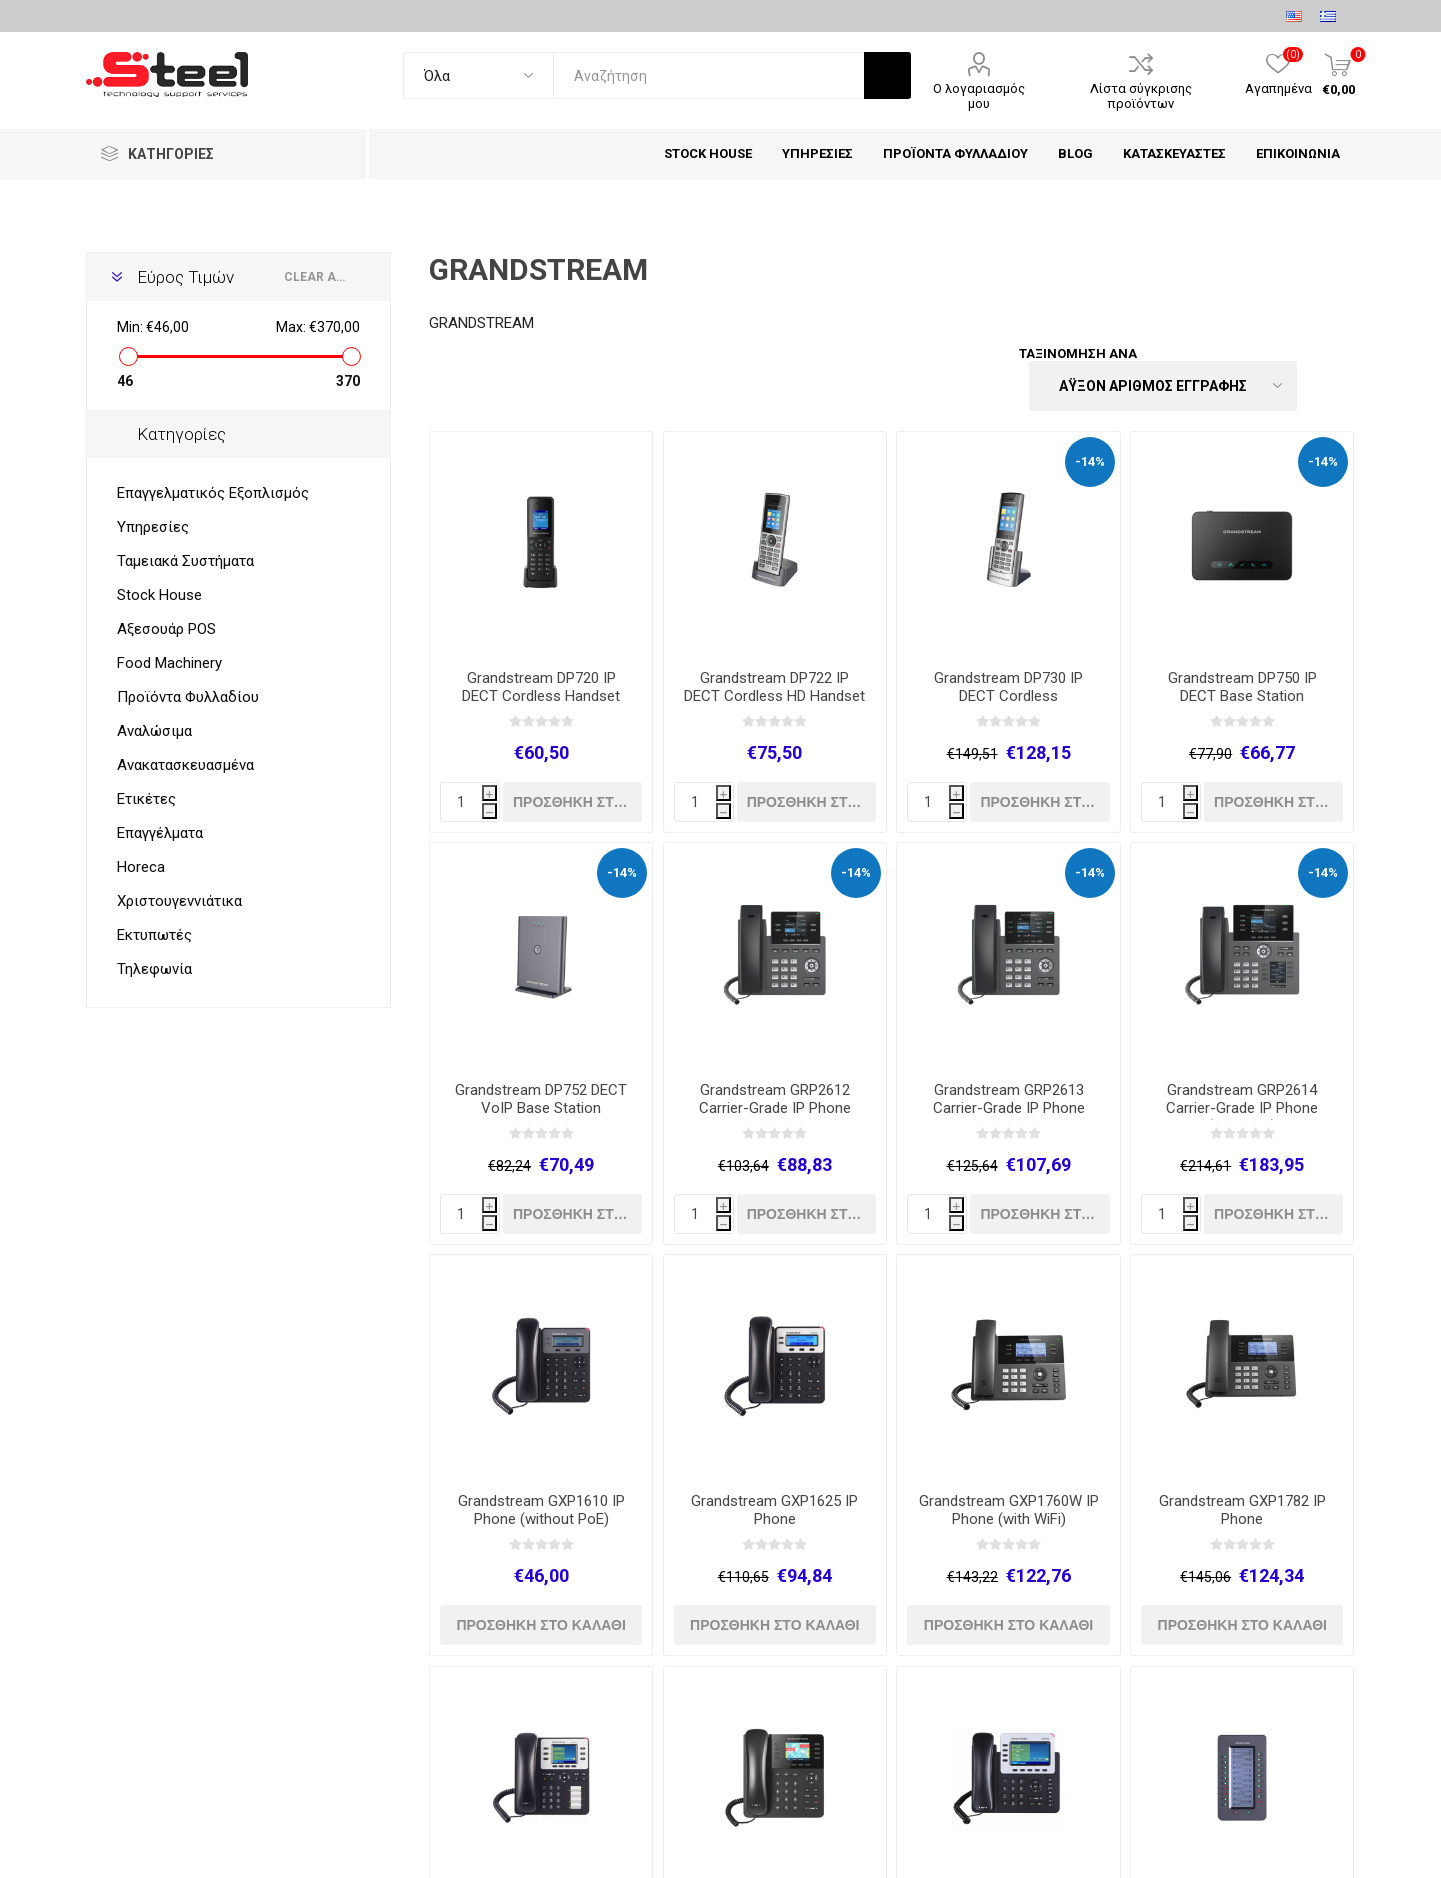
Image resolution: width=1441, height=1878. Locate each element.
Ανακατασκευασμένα (185, 765)
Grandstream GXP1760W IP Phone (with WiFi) (1009, 1510)
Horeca (141, 867)
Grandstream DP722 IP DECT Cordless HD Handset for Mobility (774, 696)
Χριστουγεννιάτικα (179, 901)
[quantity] (470, 802)
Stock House (159, 595)
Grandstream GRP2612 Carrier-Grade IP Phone (775, 1099)
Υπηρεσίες (153, 527)
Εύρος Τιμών (185, 277)
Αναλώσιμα (154, 731)
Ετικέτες (146, 799)
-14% (1090, 461)
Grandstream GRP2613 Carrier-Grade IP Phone (1009, 1099)
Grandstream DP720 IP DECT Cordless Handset (541, 687)
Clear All (317, 277)
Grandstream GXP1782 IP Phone (1242, 1510)
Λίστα (1340, 367)
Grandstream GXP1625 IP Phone (774, 1510)
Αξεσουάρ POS (166, 629)
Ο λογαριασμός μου (979, 96)
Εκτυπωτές (154, 935)
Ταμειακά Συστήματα (185, 561)
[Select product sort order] (1163, 386)
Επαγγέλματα (160, 833)
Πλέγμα (1302, 367)
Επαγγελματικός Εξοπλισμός (213, 493)
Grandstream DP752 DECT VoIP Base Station (541, 1099)
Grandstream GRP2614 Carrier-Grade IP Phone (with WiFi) (1242, 1108)
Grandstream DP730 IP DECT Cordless (1008, 687)
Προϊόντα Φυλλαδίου (188, 697)
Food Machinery (169, 663)
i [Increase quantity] (489, 794)
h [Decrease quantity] (489, 812)
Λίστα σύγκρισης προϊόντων (1141, 96)
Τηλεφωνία (154, 969)
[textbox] (708, 75)
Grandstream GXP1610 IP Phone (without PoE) (541, 1510)
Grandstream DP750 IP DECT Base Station (1242, 687)
